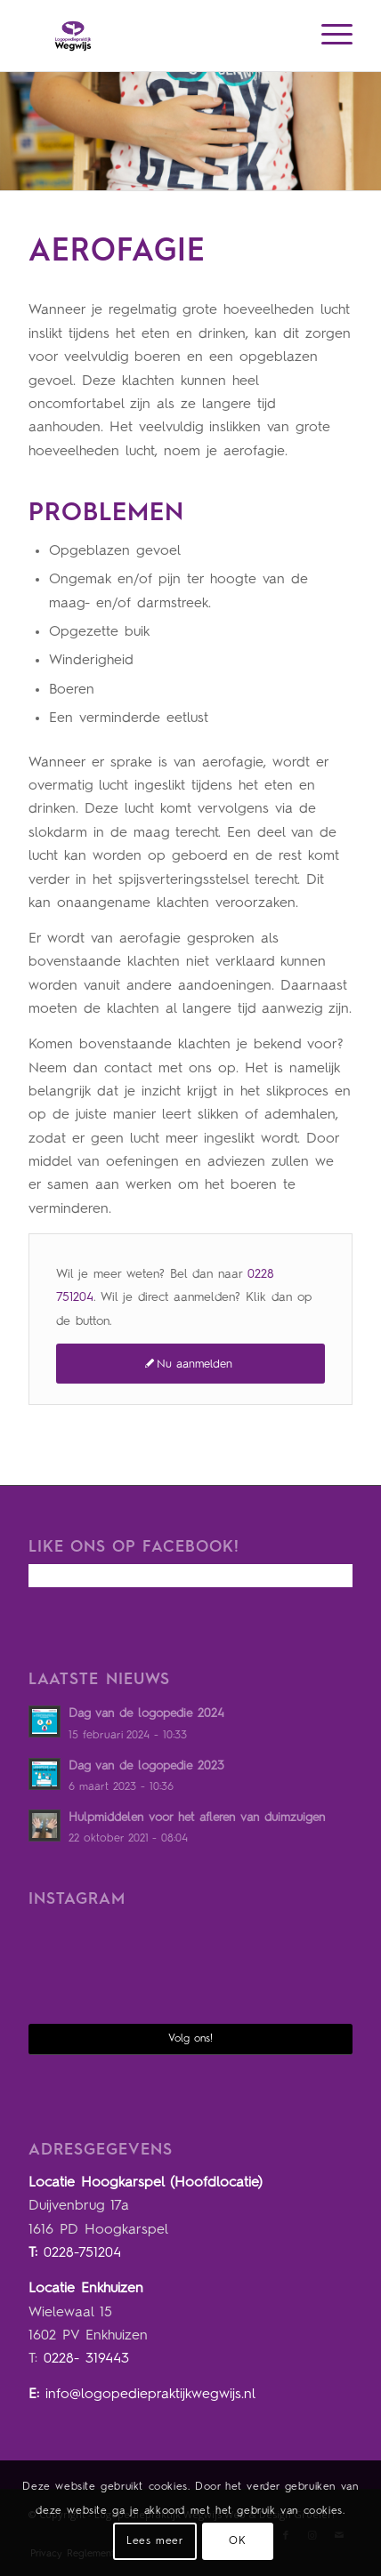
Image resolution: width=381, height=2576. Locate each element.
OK (237, 2541)
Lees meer (154, 2541)
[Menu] (328, 35)
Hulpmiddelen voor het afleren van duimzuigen (197, 1818)
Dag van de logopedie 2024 (146, 1714)
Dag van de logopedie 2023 (146, 1766)
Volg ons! (190, 2039)
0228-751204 (82, 2253)
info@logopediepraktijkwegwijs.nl (150, 2394)
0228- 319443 (86, 2359)
